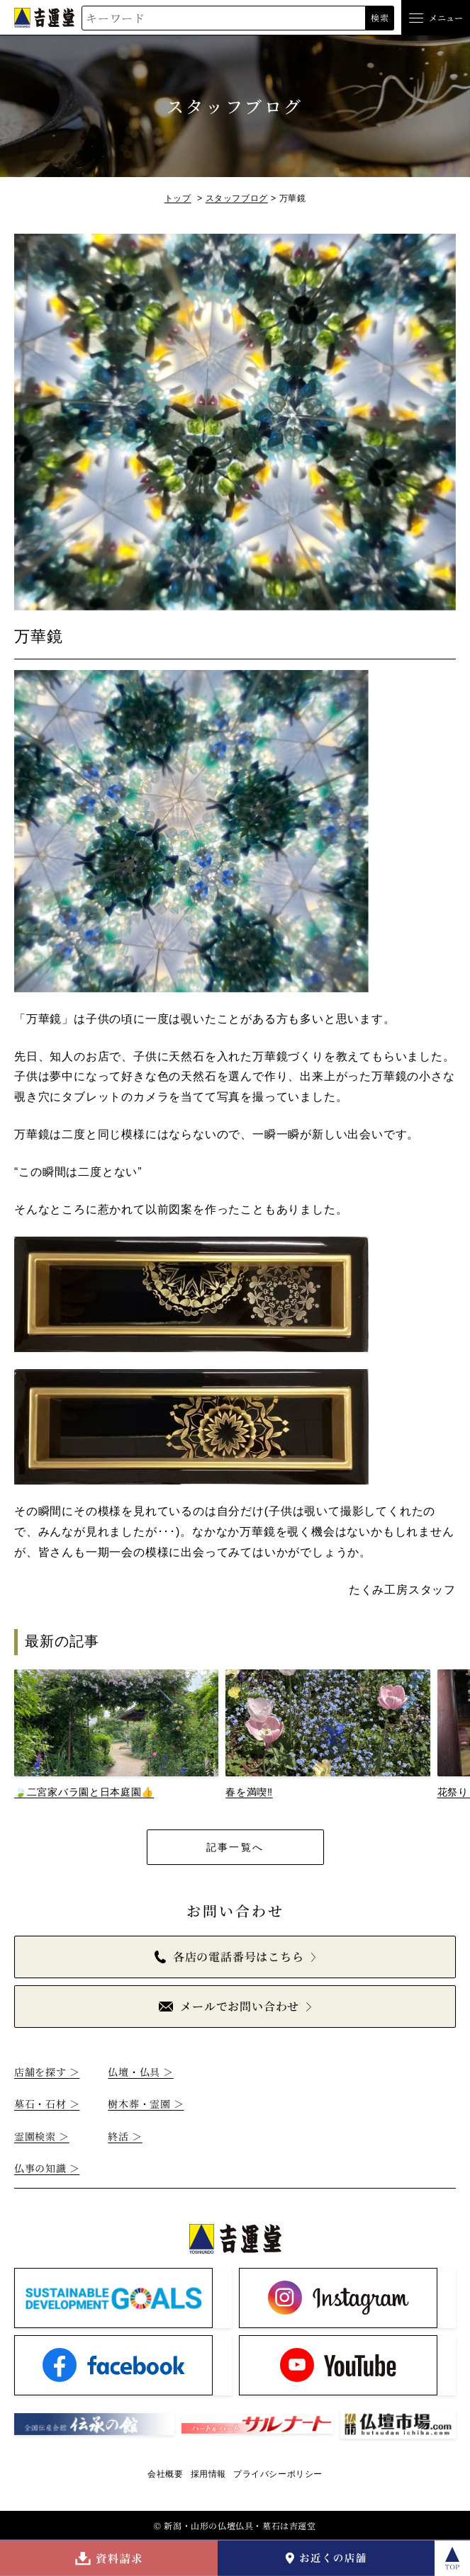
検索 (379, 17)
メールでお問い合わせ (229, 2006)
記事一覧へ (235, 1847)
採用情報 (208, 2474)
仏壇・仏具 (140, 2072)
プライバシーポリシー (278, 2474)
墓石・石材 (46, 2103)
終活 (125, 2136)
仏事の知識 (46, 2168)
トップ (177, 198)
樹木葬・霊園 (146, 2103)
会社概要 (165, 2474)
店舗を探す (46, 2072)
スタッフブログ (237, 198)
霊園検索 (41, 2136)
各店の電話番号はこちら (229, 1956)
